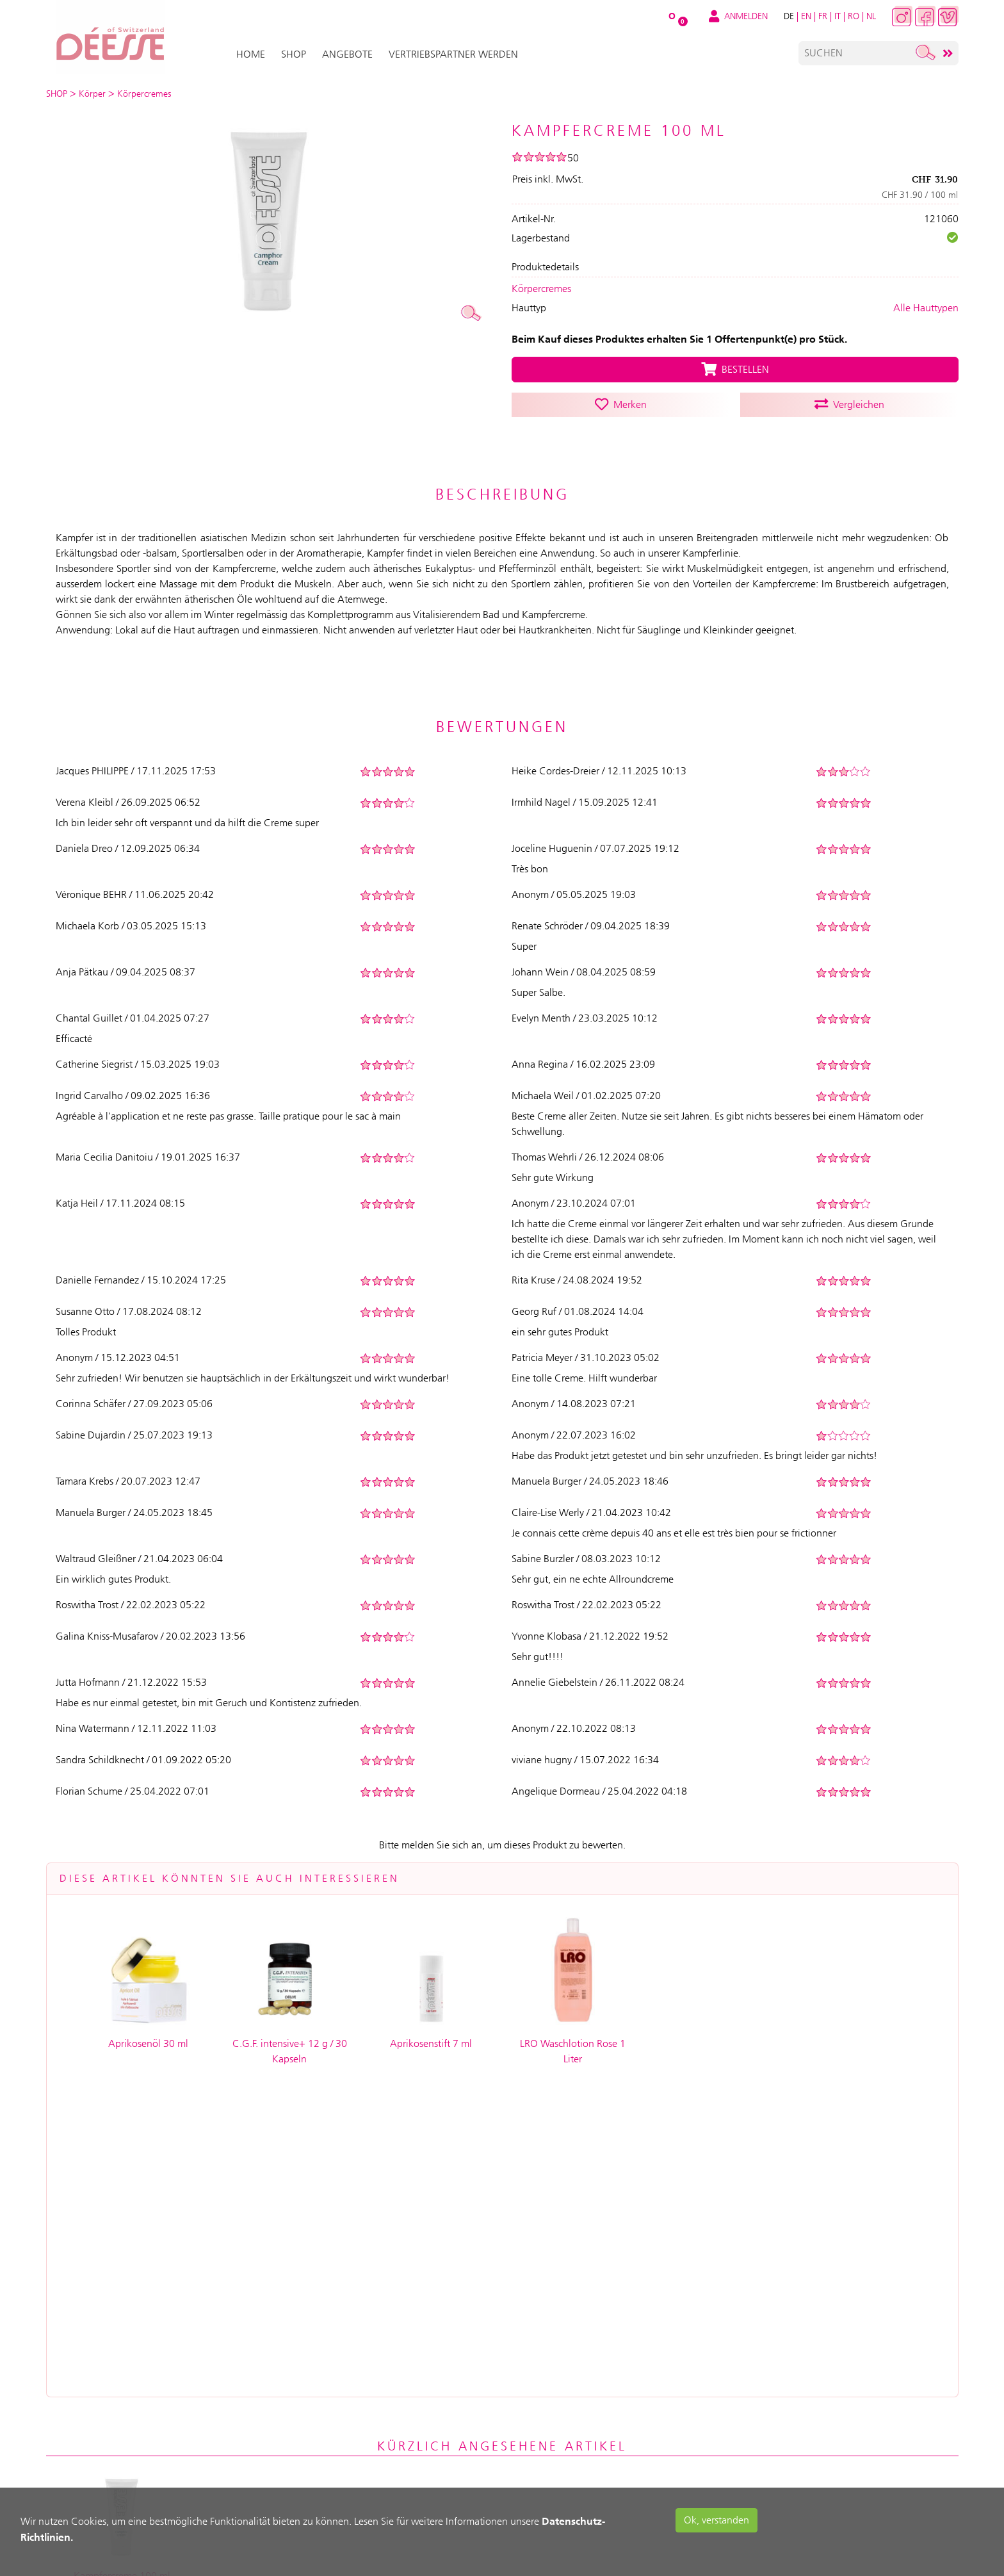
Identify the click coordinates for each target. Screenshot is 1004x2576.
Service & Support (405, 2350)
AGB (514, 2350)
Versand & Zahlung (409, 2323)
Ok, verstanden (716, 2520)
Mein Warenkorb (275, 2378)
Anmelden (260, 2323)
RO (853, 16)
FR (822, 16)
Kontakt (525, 2459)
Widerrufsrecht (543, 2432)
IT (837, 16)
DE (789, 16)
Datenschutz (536, 2405)
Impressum (530, 2378)
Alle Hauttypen (926, 308)
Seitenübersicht (542, 2487)
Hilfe (373, 2378)
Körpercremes (541, 288)
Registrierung (269, 2350)
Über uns (526, 2323)
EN (806, 16)
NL (871, 16)
